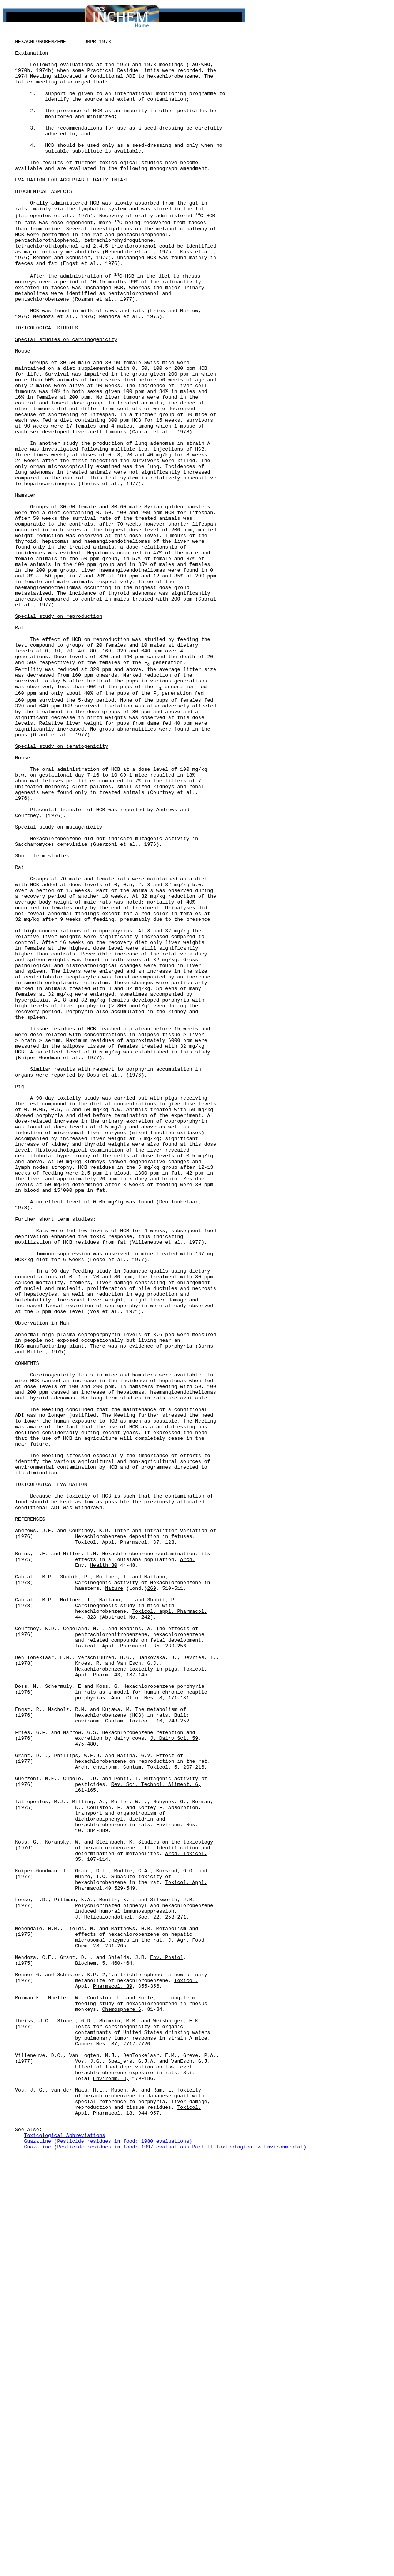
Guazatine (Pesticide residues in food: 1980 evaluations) (108, 2560)
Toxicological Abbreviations (64, 2553)
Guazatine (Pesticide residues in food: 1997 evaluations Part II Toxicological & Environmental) (165, 2567)
